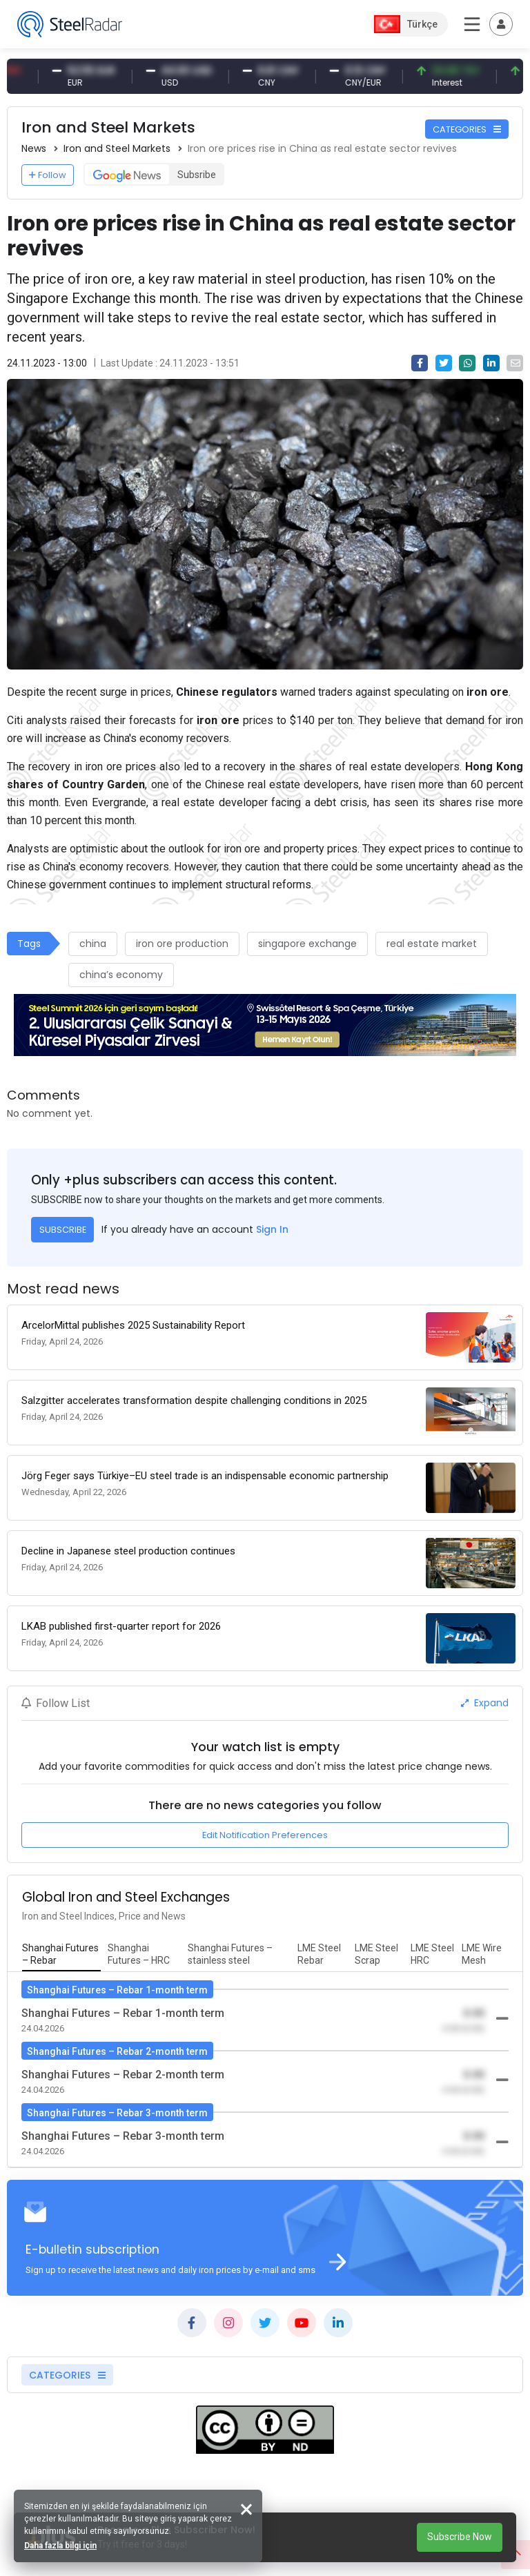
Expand (485, 1703)
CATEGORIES (467, 129)
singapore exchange (307, 943)
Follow (47, 175)
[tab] (61, 1954)
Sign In (272, 1229)
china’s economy (121, 975)
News (33, 148)
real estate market (431, 943)
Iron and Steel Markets (116, 148)
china (92, 943)
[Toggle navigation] (501, 24)
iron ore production (182, 943)
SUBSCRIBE (62, 1229)
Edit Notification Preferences (265, 1835)
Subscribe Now (459, 2536)
